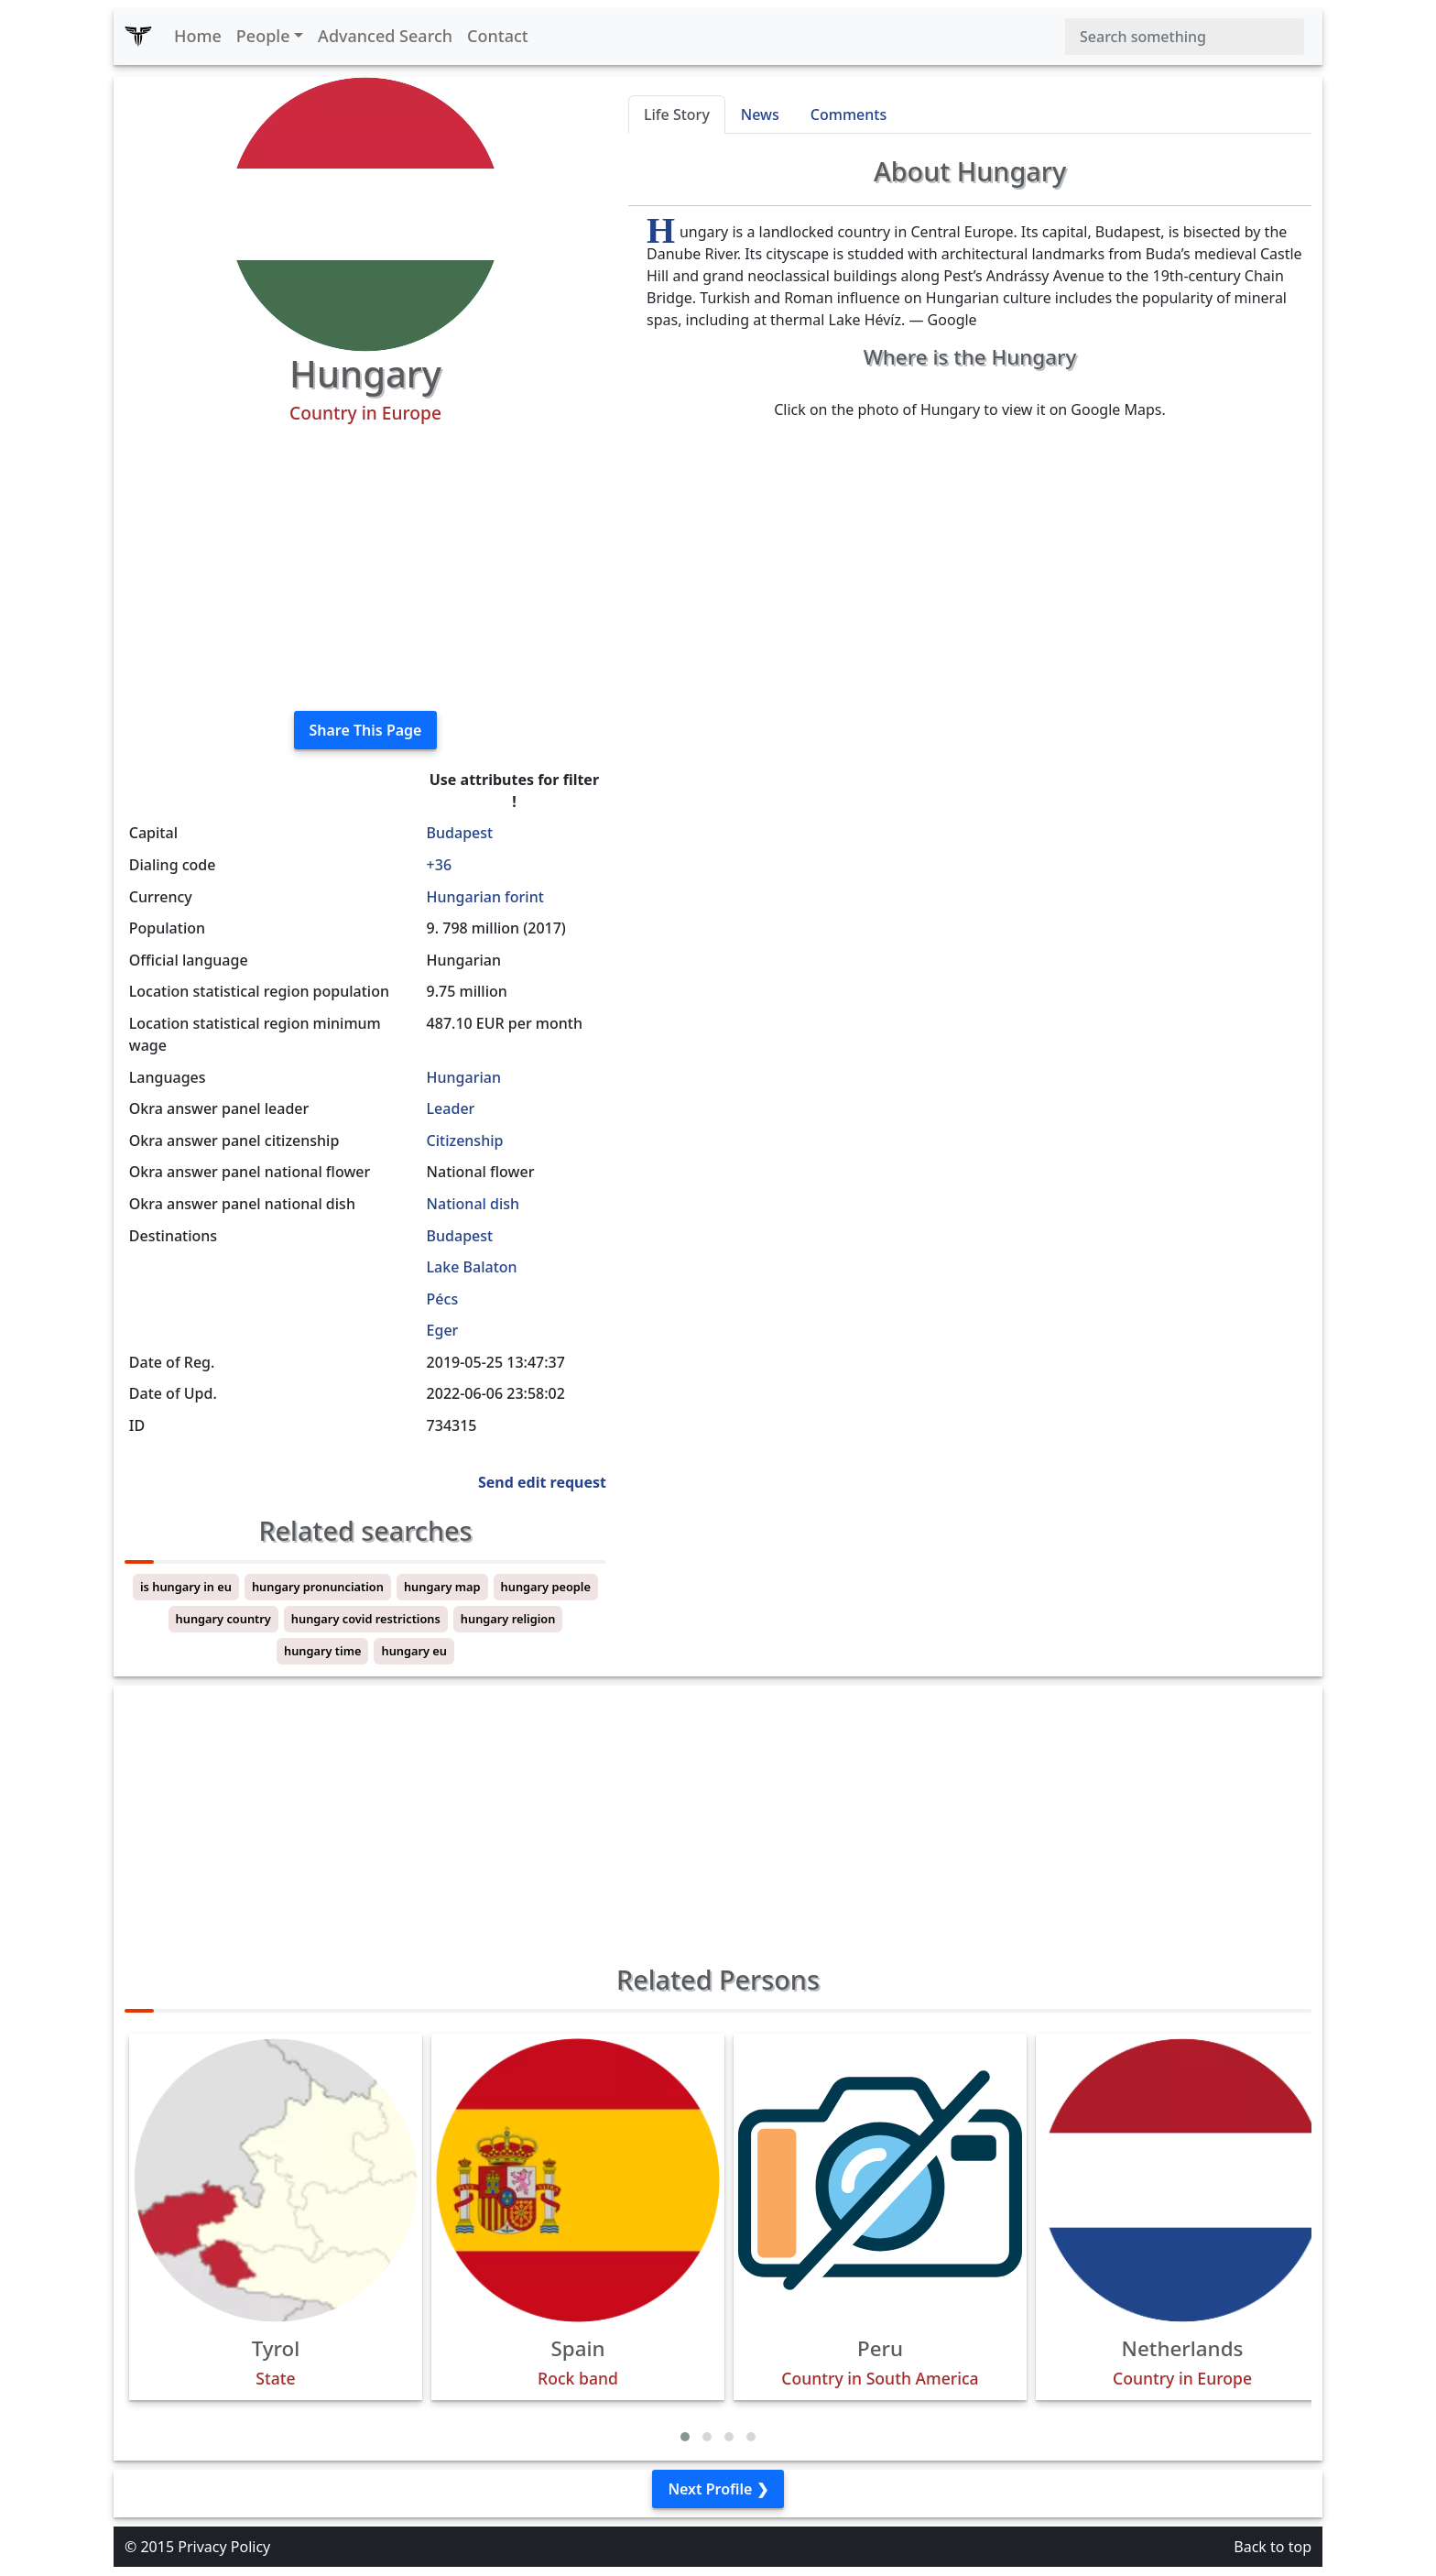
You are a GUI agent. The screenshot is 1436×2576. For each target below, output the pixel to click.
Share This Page (366, 730)
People (263, 36)
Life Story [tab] (677, 114)
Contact (497, 36)
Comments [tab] (848, 114)
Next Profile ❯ (717, 2489)
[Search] (1184, 36)
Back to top (1272, 2547)
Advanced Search (385, 36)
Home (198, 36)
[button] (685, 2437)
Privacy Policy (224, 2547)
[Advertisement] (365, 568)
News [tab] (760, 114)
